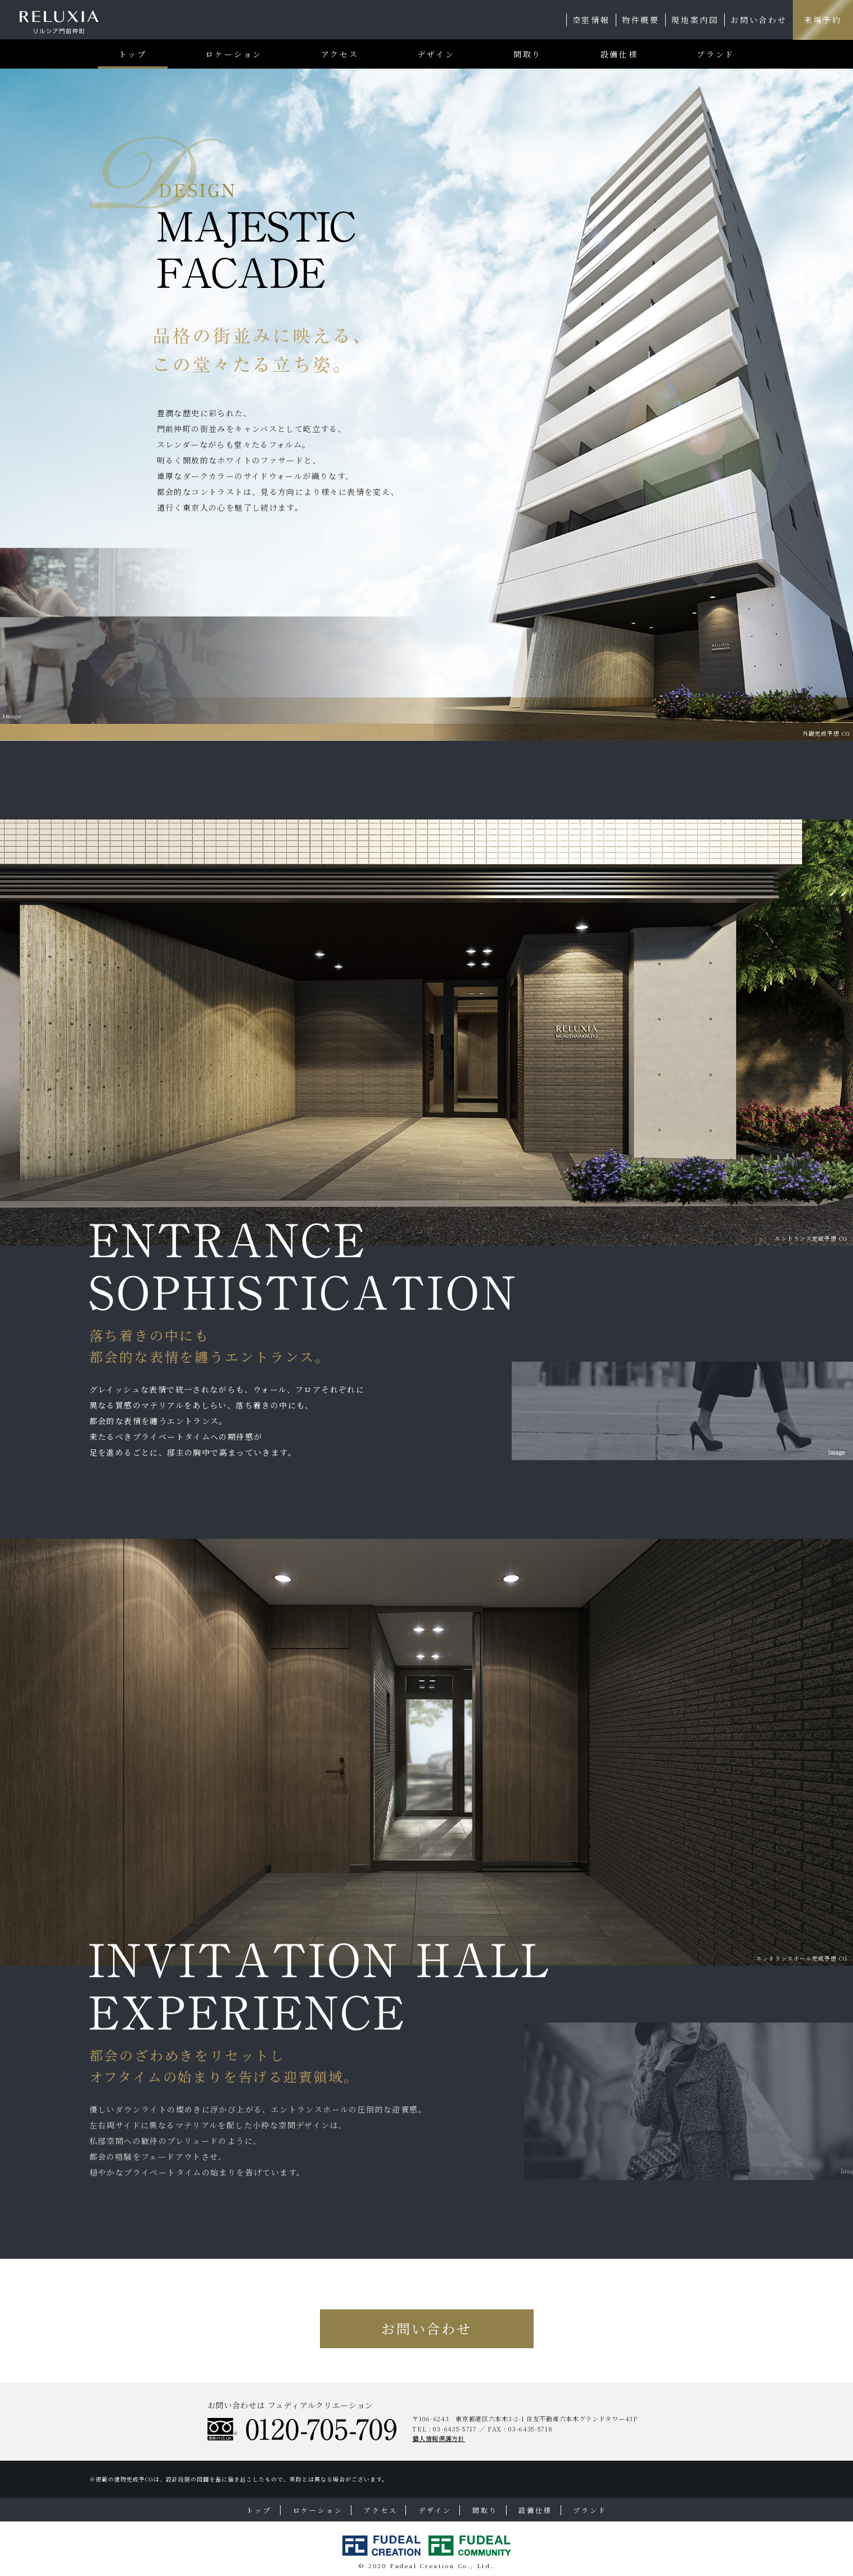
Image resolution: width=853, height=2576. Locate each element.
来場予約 (823, 19)
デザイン (435, 54)
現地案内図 (695, 19)
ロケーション (233, 54)
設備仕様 (619, 54)
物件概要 (641, 19)
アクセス (340, 54)
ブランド (715, 54)
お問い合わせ (758, 19)
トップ (133, 54)
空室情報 (591, 19)
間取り (527, 54)
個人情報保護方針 (438, 2438)
